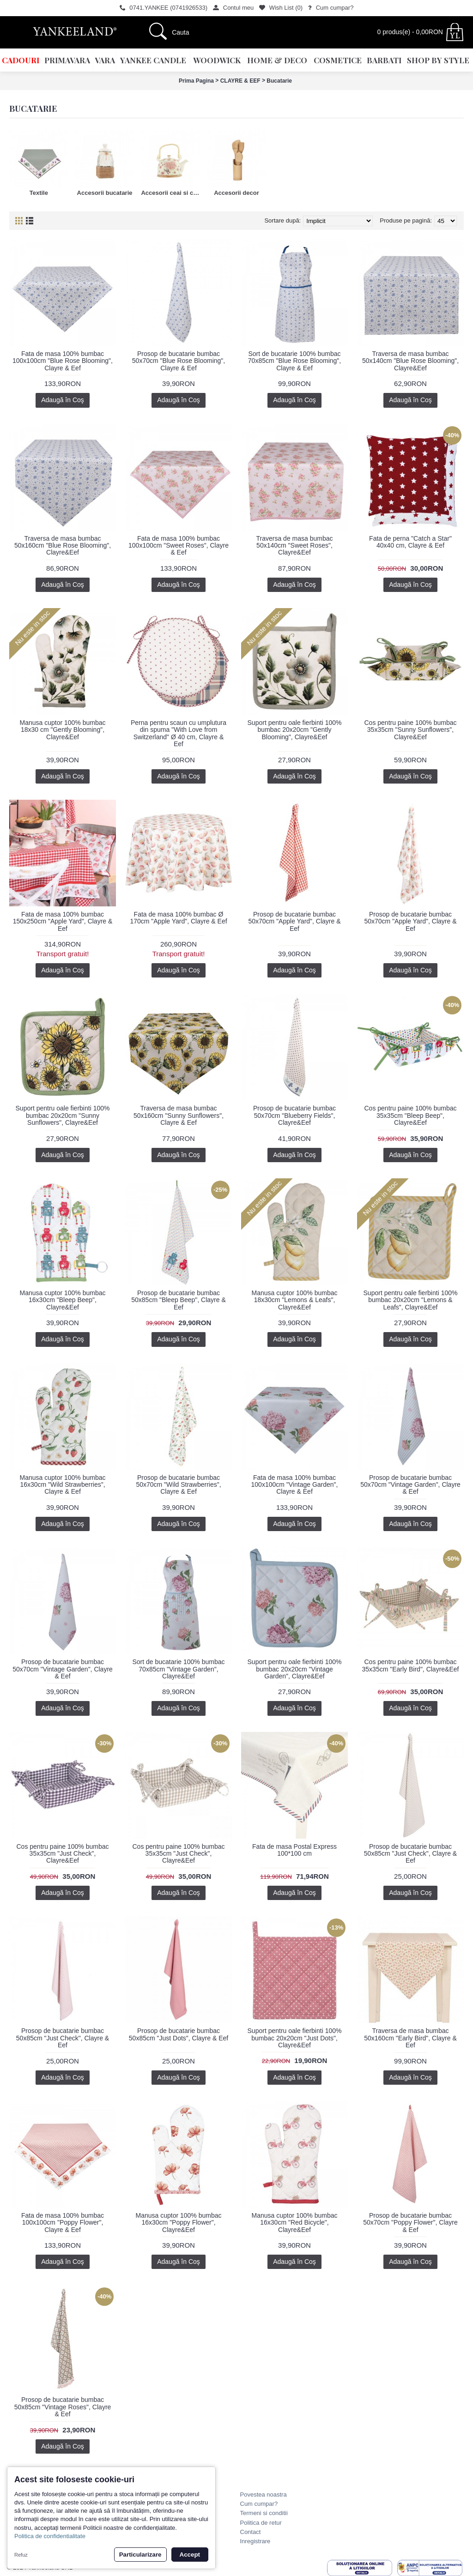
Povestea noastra (263, 2494)
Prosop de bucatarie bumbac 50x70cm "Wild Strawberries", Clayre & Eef (178, 1485)
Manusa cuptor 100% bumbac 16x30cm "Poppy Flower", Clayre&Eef (179, 2222)
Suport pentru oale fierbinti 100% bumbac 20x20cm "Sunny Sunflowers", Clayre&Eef (63, 1115)
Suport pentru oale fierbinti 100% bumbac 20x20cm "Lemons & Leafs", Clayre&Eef (411, 1300)
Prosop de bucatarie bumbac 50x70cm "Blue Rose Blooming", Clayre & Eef (178, 361)
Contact (250, 2531)
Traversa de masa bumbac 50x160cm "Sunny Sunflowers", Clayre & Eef (178, 1115)
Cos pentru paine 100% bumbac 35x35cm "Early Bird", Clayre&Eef (410, 1665)
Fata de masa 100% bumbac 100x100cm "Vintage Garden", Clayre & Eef (294, 1485)
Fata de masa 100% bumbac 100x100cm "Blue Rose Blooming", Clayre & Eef (62, 361)
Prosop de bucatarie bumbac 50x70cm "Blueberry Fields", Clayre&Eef (294, 1115)
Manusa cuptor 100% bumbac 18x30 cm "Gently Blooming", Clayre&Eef (63, 730)
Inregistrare (255, 2541)
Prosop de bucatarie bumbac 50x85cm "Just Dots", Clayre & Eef (178, 2034)
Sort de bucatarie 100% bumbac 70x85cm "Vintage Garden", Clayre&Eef (178, 1669)
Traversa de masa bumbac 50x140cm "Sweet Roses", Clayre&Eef (294, 545)
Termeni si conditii (264, 2513)
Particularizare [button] (140, 2554)
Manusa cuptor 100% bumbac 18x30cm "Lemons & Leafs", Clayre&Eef (295, 1300)
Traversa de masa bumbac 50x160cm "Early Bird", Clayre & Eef (410, 2038)
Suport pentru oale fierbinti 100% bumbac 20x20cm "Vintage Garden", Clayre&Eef (295, 1669)
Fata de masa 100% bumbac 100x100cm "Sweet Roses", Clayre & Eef (178, 545)
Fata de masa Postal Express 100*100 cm (294, 1850)
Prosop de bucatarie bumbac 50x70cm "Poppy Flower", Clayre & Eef (410, 2222)
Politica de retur (261, 2522)
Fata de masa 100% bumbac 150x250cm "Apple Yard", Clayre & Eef (63, 921)
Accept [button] (190, 2554)
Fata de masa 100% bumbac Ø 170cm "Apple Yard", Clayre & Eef (178, 918)
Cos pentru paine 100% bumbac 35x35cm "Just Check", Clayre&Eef (62, 1853)
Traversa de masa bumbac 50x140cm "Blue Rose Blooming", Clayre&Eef (410, 361)
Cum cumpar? (259, 2503)
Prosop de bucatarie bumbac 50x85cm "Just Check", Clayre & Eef (410, 1853)
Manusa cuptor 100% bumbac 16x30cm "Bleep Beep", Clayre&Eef (63, 1300)
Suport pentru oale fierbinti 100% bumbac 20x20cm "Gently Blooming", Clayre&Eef (295, 730)
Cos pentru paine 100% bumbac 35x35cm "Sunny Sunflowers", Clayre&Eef (410, 730)
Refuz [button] (21, 2555)
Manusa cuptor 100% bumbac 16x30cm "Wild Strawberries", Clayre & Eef (63, 1485)
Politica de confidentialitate (49, 2536)
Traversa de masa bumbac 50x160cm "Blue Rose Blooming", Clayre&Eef (62, 545)
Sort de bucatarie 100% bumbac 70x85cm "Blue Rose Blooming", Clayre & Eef (294, 361)
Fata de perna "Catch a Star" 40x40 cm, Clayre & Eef (410, 542)
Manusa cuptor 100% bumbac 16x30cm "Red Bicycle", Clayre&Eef (295, 2222)
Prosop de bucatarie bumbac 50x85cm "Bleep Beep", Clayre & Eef (178, 1300)
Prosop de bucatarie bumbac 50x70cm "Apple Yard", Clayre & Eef (294, 921)
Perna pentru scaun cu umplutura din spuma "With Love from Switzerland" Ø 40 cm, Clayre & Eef (178, 733)
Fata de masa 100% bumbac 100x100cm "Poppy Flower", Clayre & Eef (62, 2222)
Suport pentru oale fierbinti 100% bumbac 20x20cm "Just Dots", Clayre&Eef (295, 2038)
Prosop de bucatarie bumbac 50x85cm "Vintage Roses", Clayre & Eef (62, 2407)
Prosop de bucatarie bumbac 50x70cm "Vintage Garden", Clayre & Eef (410, 1485)
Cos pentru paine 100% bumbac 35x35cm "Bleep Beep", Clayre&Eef (410, 1115)
